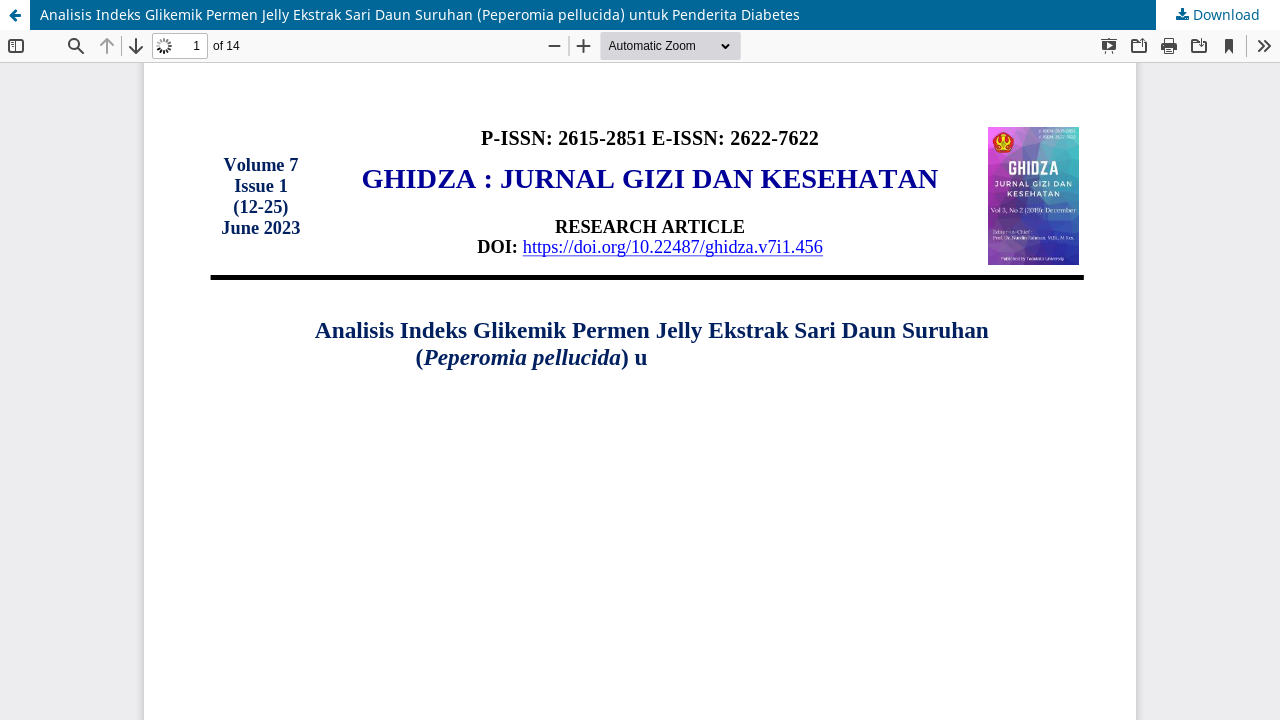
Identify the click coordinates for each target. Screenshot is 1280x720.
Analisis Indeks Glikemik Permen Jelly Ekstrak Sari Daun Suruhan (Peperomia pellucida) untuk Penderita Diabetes (420, 14)
